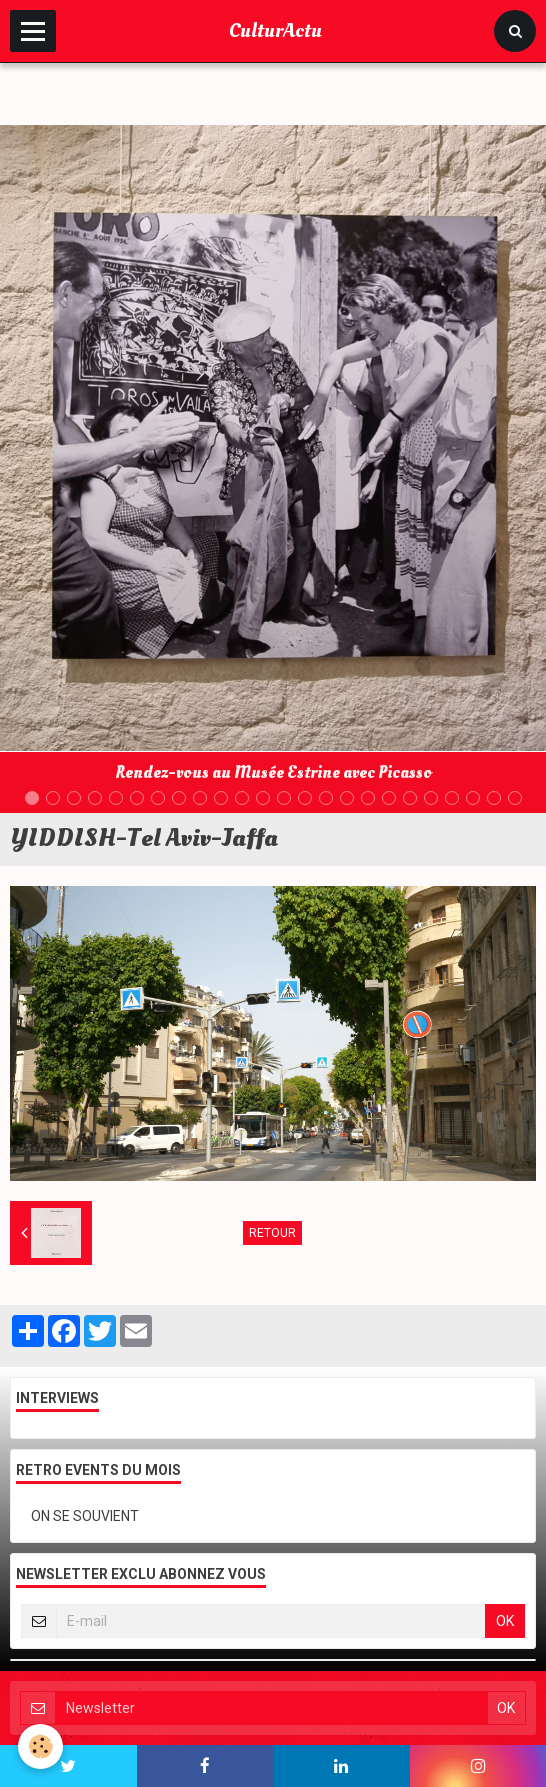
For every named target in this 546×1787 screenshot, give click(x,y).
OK (505, 1621)
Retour (272, 1233)
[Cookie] (40, 1746)
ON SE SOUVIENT (85, 1516)
